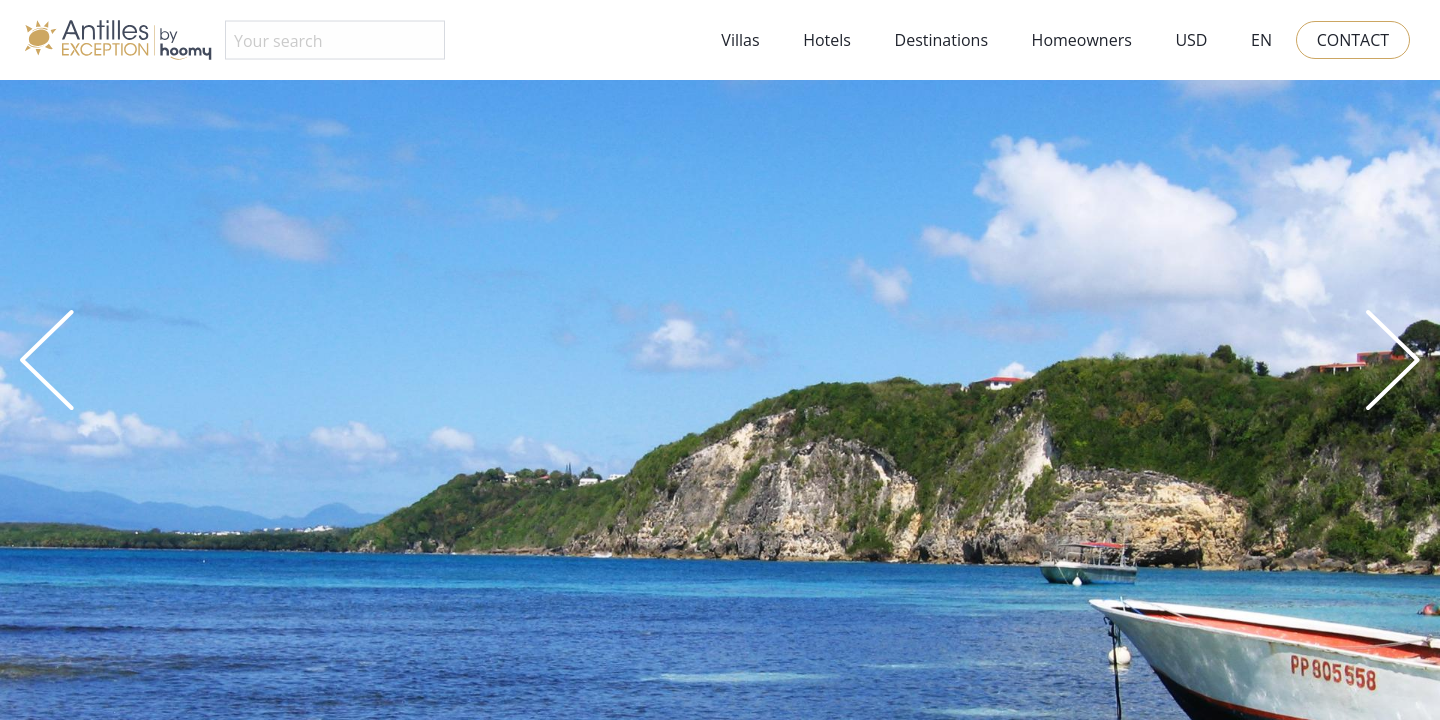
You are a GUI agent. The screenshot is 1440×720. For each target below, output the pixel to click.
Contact (1353, 40)
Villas (740, 40)
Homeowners (1082, 40)
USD (1191, 40)
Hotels (827, 40)
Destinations (941, 40)
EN (1261, 40)
